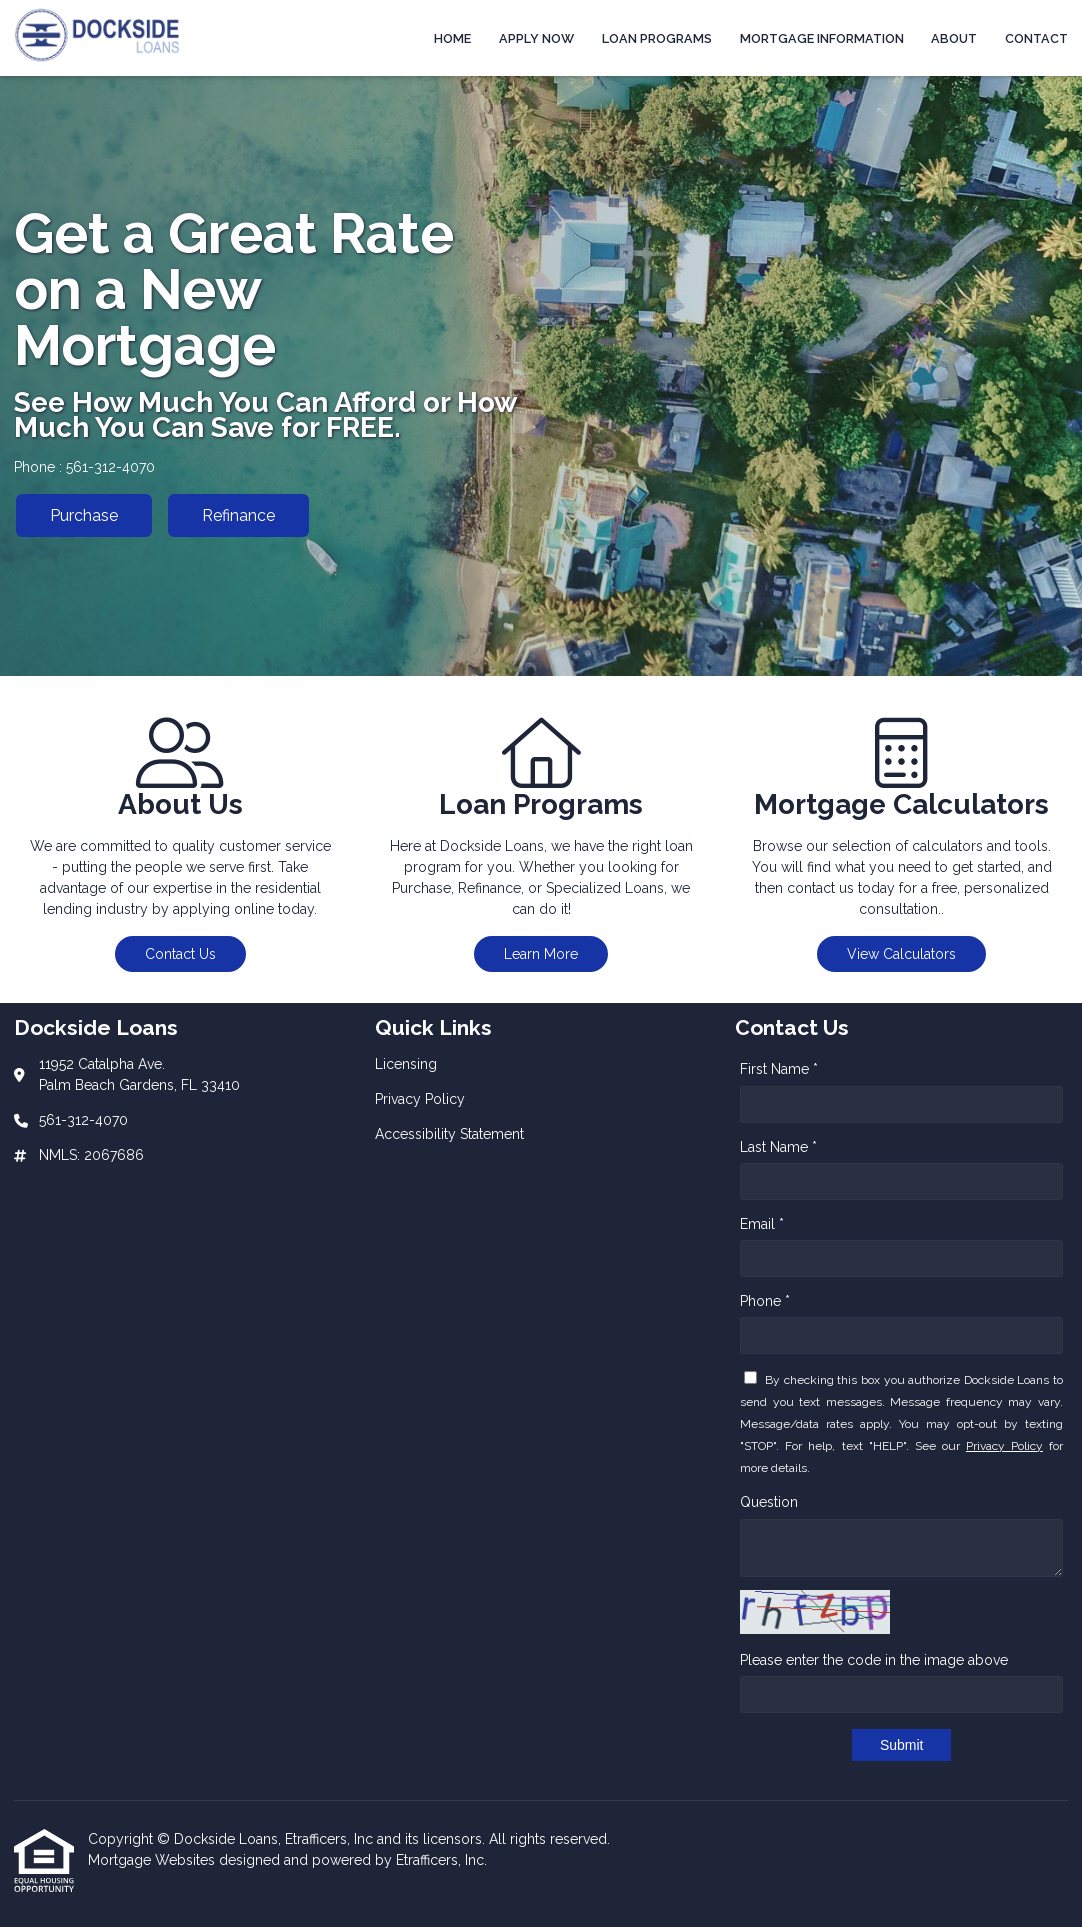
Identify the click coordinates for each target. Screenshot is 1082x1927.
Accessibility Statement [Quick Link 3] (449, 1134)
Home (452, 38)
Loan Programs (657, 38)
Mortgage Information (822, 38)
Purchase (84, 515)
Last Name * (778, 1147)
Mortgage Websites (153, 1860)
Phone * (765, 1301)
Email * (762, 1224)
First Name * (779, 1069)
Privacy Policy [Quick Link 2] (420, 1099)
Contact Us (180, 954)
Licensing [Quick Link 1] (406, 1064)
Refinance (238, 515)
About (954, 38)
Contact (1036, 38)
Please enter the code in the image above (874, 1660)
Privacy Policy (1004, 1446)
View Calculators (901, 954)
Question (769, 1502)
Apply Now (536, 38)
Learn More (541, 954)
